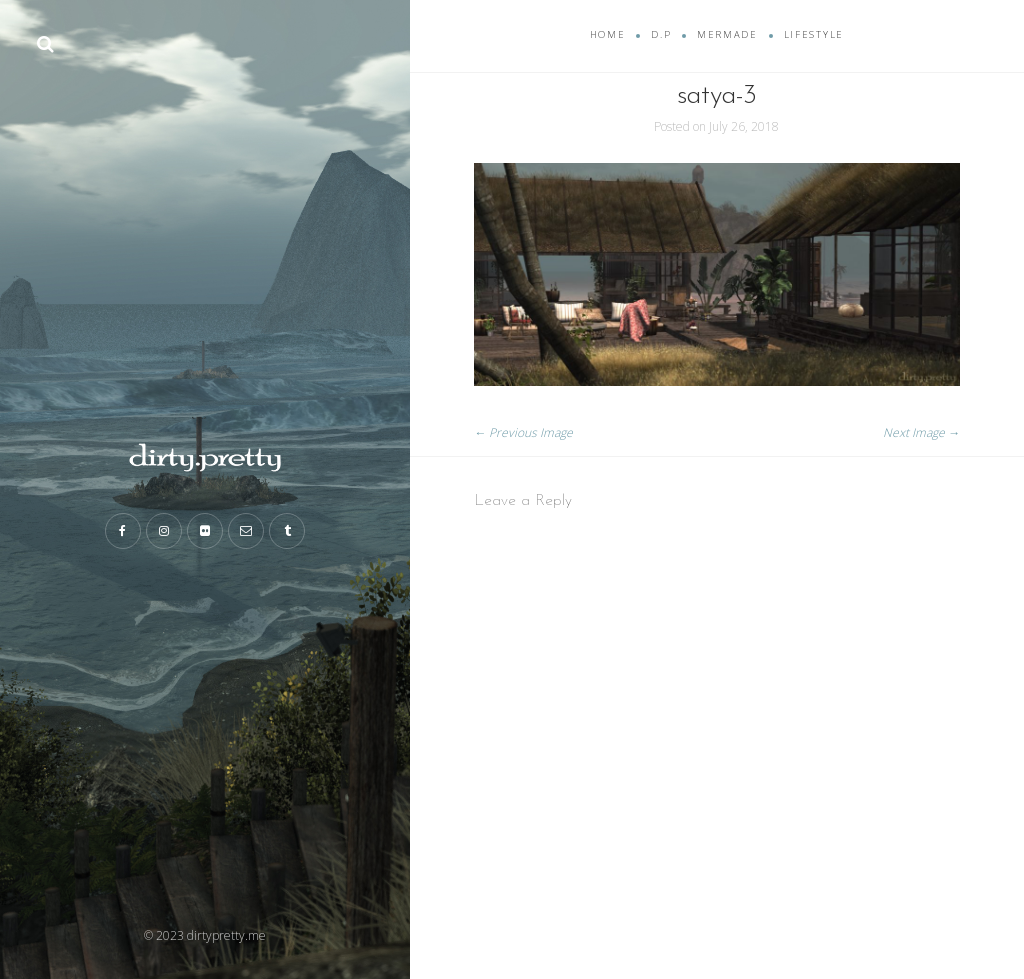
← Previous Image (523, 432)
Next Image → (921, 432)
